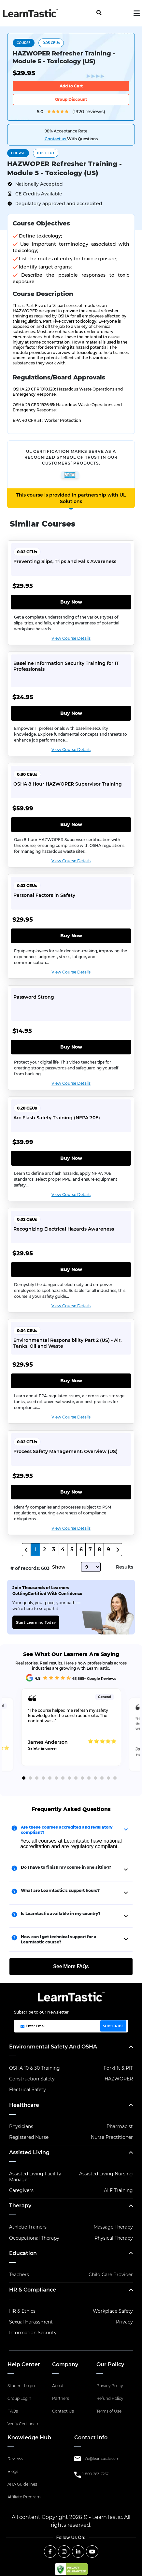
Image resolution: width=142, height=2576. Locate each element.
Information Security (33, 2333)
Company (65, 2364)
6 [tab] (56, 1778)
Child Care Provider (111, 2274)
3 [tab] (36, 1778)
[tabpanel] (71, 1730)
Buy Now (71, 602)
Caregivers (21, 2190)
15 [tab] (115, 1778)
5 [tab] (49, 1778)
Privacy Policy (109, 2385)
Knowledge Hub (29, 2437)
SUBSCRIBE (113, 2025)
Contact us (56, 138)
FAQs (12, 2411)
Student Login (21, 2385)
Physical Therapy (113, 2238)
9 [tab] (76, 1778)
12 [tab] (95, 1778)
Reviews (15, 2458)
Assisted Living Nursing (106, 2174)
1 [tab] (23, 1778)
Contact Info (90, 2437)
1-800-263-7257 (95, 2474)
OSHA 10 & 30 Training (34, 2068)
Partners (60, 2398)
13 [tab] (102, 1778)
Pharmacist (119, 2126)
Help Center (23, 2364)
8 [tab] (69, 1778)
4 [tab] (43, 1778)
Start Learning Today (36, 1622)
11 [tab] (89, 1778)
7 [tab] (62, 1778)
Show (58, 1567)
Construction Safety (32, 2079)
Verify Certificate (23, 2423)
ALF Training (118, 2190)
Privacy (124, 2322)
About (58, 2385)
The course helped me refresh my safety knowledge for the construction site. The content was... (68, 1715)
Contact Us (63, 2411)
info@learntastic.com (101, 2458)
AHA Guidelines (22, 2484)
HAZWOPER (119, 2079)
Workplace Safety (113, 2311)
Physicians (21, 2126)
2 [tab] (30, 1778)
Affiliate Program (24, 2496)
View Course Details (71, 638)
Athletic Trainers (28, 2227)
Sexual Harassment (31, 2322)
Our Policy (110, 2364)
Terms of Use (108, 2411)
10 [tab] (82, 1778)
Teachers (19, 2274)
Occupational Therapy (34, 2238)
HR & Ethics (22, 2311)
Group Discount (71, 99)
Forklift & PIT (118, 2068)
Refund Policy (109, 2398)
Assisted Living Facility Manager (35, 2177)
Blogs (12, 2471)
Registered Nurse (29, 2137)
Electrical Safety (27, 2090)
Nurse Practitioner (112, 2137)
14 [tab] (108, 1778)
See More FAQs (71, 1966)
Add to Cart (71, 86)
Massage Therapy (113, 2227)
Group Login (19, 2398)
